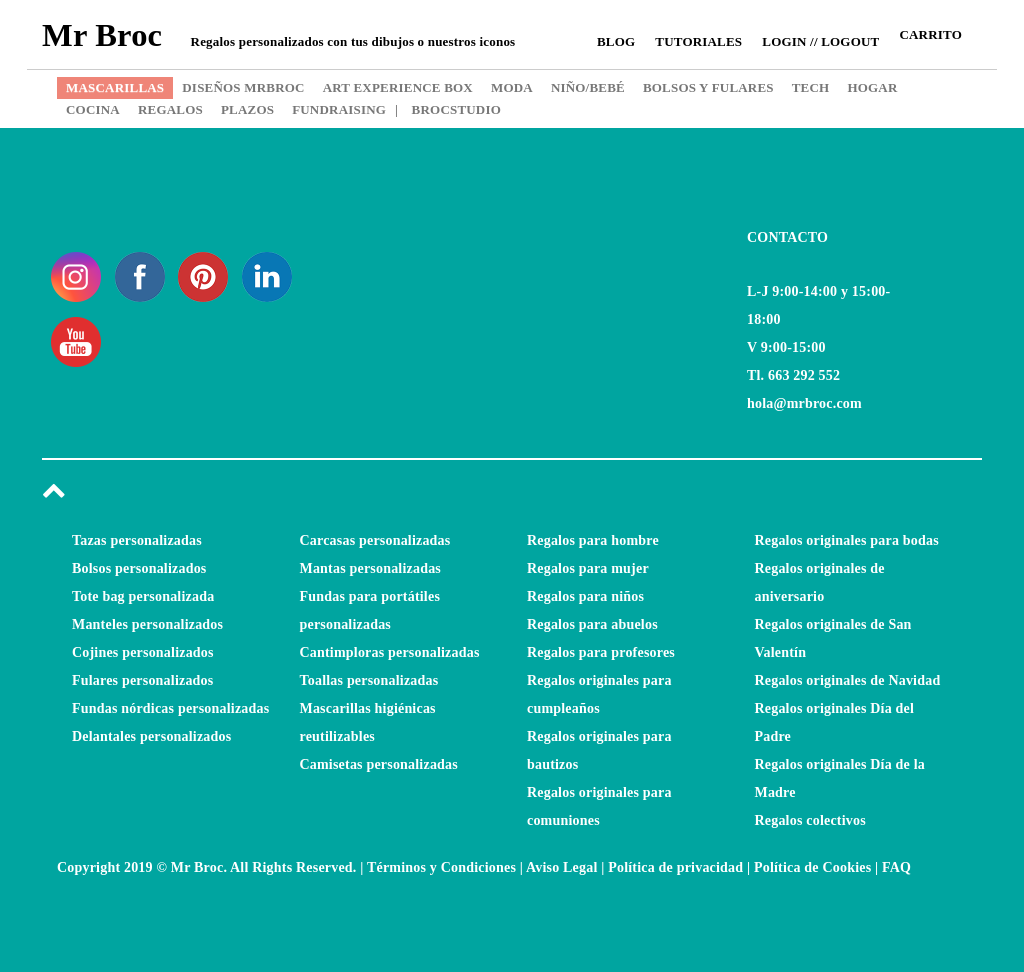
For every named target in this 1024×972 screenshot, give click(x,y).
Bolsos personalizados (139, 568)
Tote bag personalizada (143, 596)
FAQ (896, 867)
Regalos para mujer (588, 568)
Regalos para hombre (593, 540)
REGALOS (170, 109)
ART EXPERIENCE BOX (398, 87)
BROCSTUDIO (448, 109)
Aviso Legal (562, 867)
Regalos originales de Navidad (848, 680)
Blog (616, 41)
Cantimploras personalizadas (390, 652)
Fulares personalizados (142, 680)
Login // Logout (820, 41)
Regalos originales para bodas (847, 540)
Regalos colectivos (810, 820)
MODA (512, 87)
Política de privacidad (675, 867)
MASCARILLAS (115, 87)
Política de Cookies (812, 867)
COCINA (93, 109)
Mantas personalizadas (371, 568)
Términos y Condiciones (441, 867)
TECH (811, 87)
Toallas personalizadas (369, 680)
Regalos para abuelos (592, 624)
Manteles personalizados (147, 624)
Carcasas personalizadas (375, 540)
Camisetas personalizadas (379, 764)
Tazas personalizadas (137, 540)
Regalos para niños (585, 596)
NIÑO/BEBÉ (588, 87)
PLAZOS (247, 109)
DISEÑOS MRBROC (243, 87)
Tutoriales (698, 41)
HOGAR (872, 87)
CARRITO (930, 34)
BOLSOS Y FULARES (708, 87)
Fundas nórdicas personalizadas (170, 708)
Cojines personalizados (143, 652)
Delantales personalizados (151, 736)
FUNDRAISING (339, 109)
